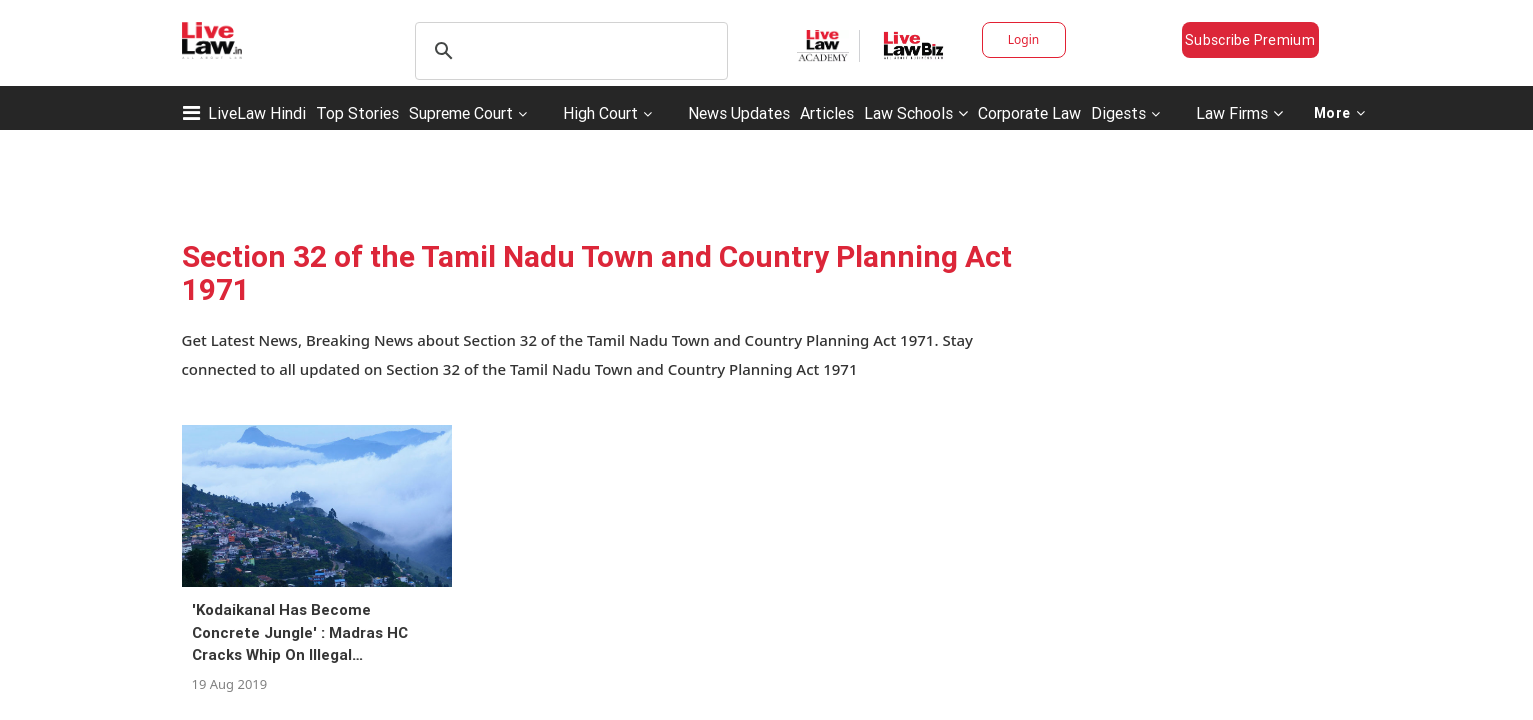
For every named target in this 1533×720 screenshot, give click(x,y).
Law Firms (1239, 113)
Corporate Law (1029, 113)
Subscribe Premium (1250, 40)
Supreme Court (461, 113)
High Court (600, 113)
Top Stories (357, 113)
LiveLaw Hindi (257, 113)
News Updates (739, 113)
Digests (1118, 113)
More (1340, 113)
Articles (827, 113)
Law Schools (916, 113)
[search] (568, 51)
